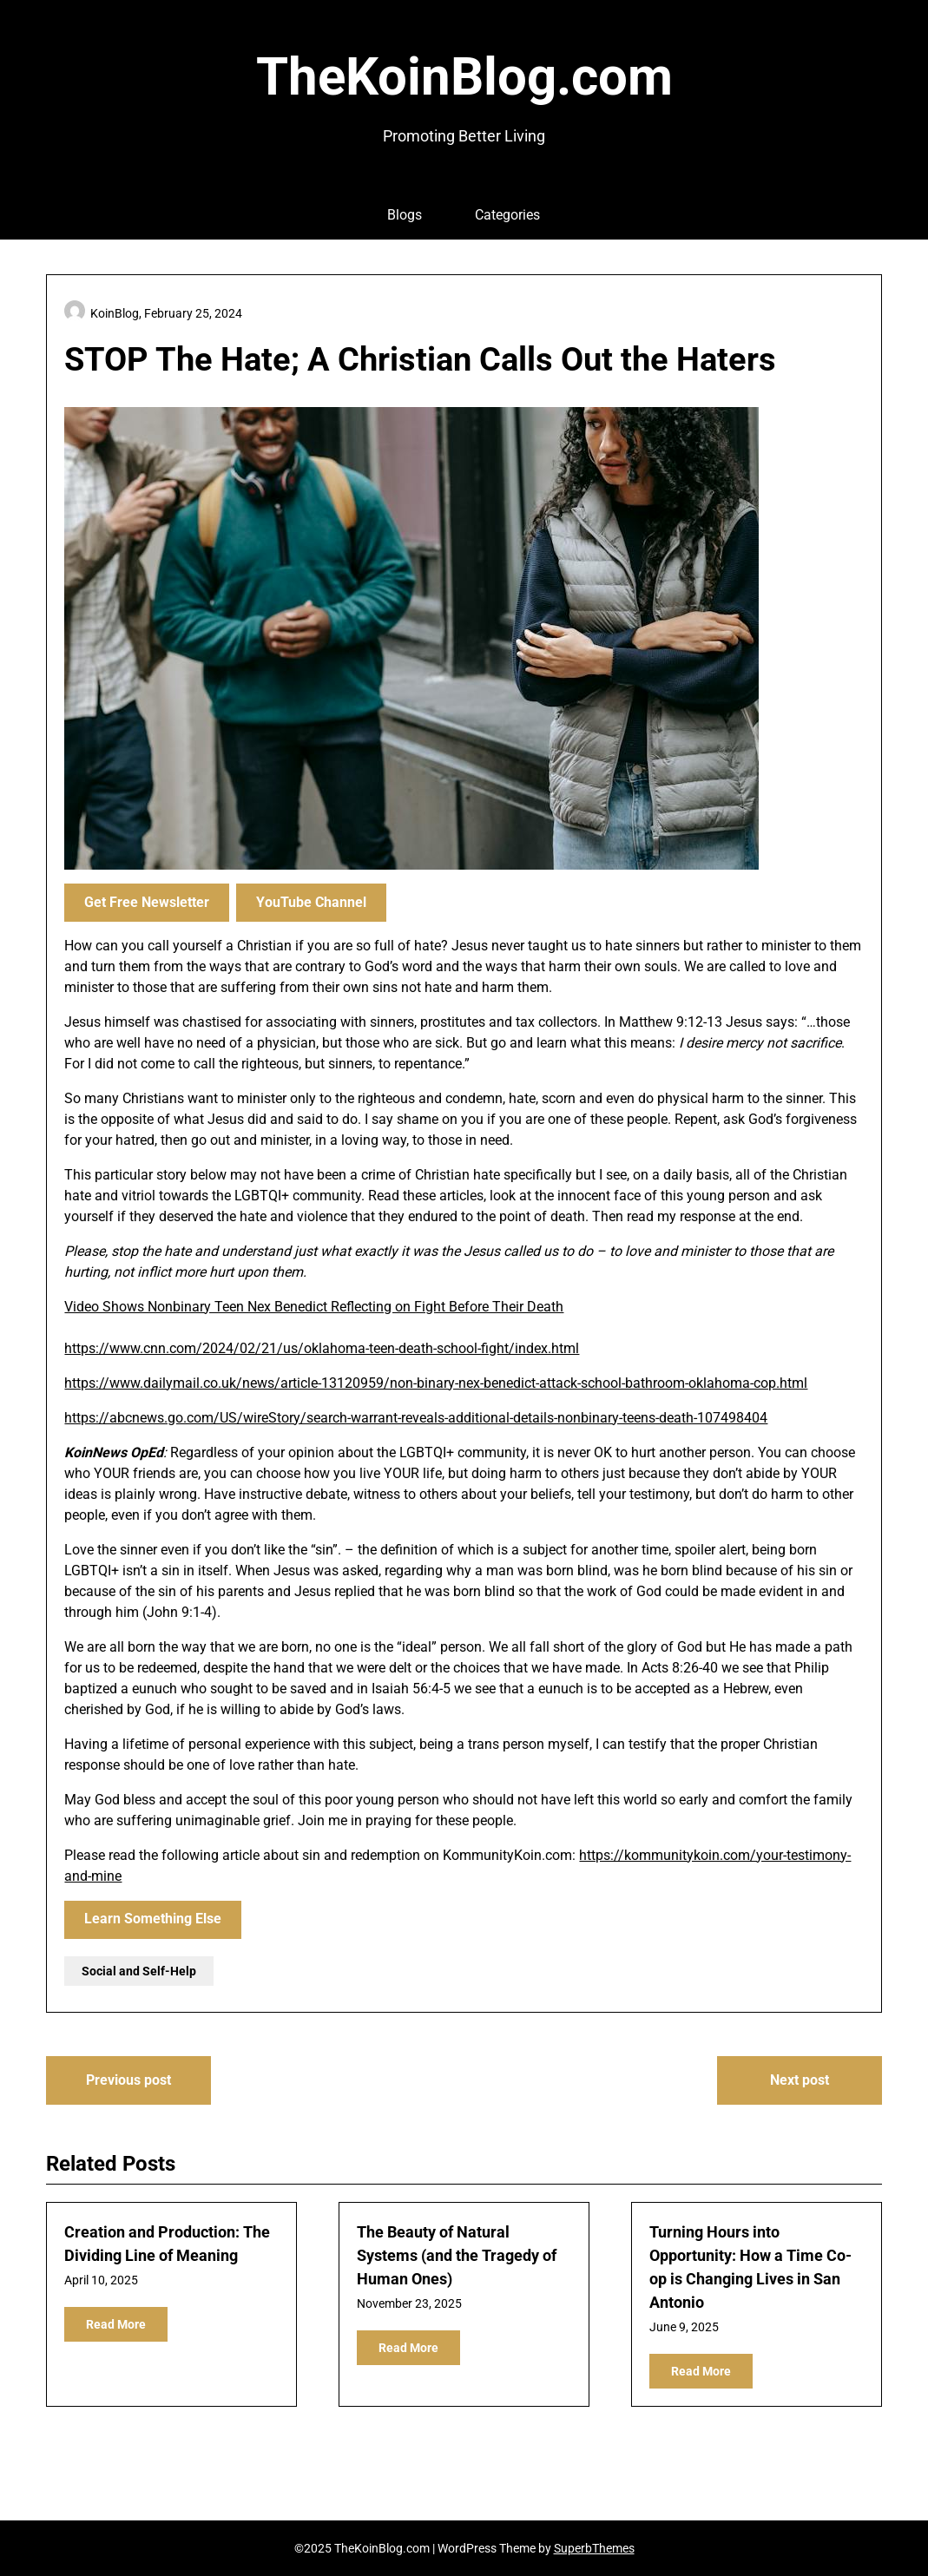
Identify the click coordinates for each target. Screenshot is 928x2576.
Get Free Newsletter (146, 902)
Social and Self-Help (139, 1971)
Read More (116, 2324)
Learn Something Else (152, 1918)
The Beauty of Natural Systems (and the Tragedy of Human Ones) (456, 2255)
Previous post (128, 2080)
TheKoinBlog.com (464, 77)
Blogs (404, 215)
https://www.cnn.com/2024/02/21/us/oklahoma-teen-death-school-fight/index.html (321, 1348)
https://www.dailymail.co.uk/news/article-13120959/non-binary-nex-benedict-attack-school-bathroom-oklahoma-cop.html (435, 1383)
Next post (799, 2080)
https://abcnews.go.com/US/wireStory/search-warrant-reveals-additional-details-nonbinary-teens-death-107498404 (415, 1418)
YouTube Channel (311, 902)
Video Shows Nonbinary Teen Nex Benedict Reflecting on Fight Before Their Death (313, 1306)
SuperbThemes (594, 2548)
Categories (507, 215)
